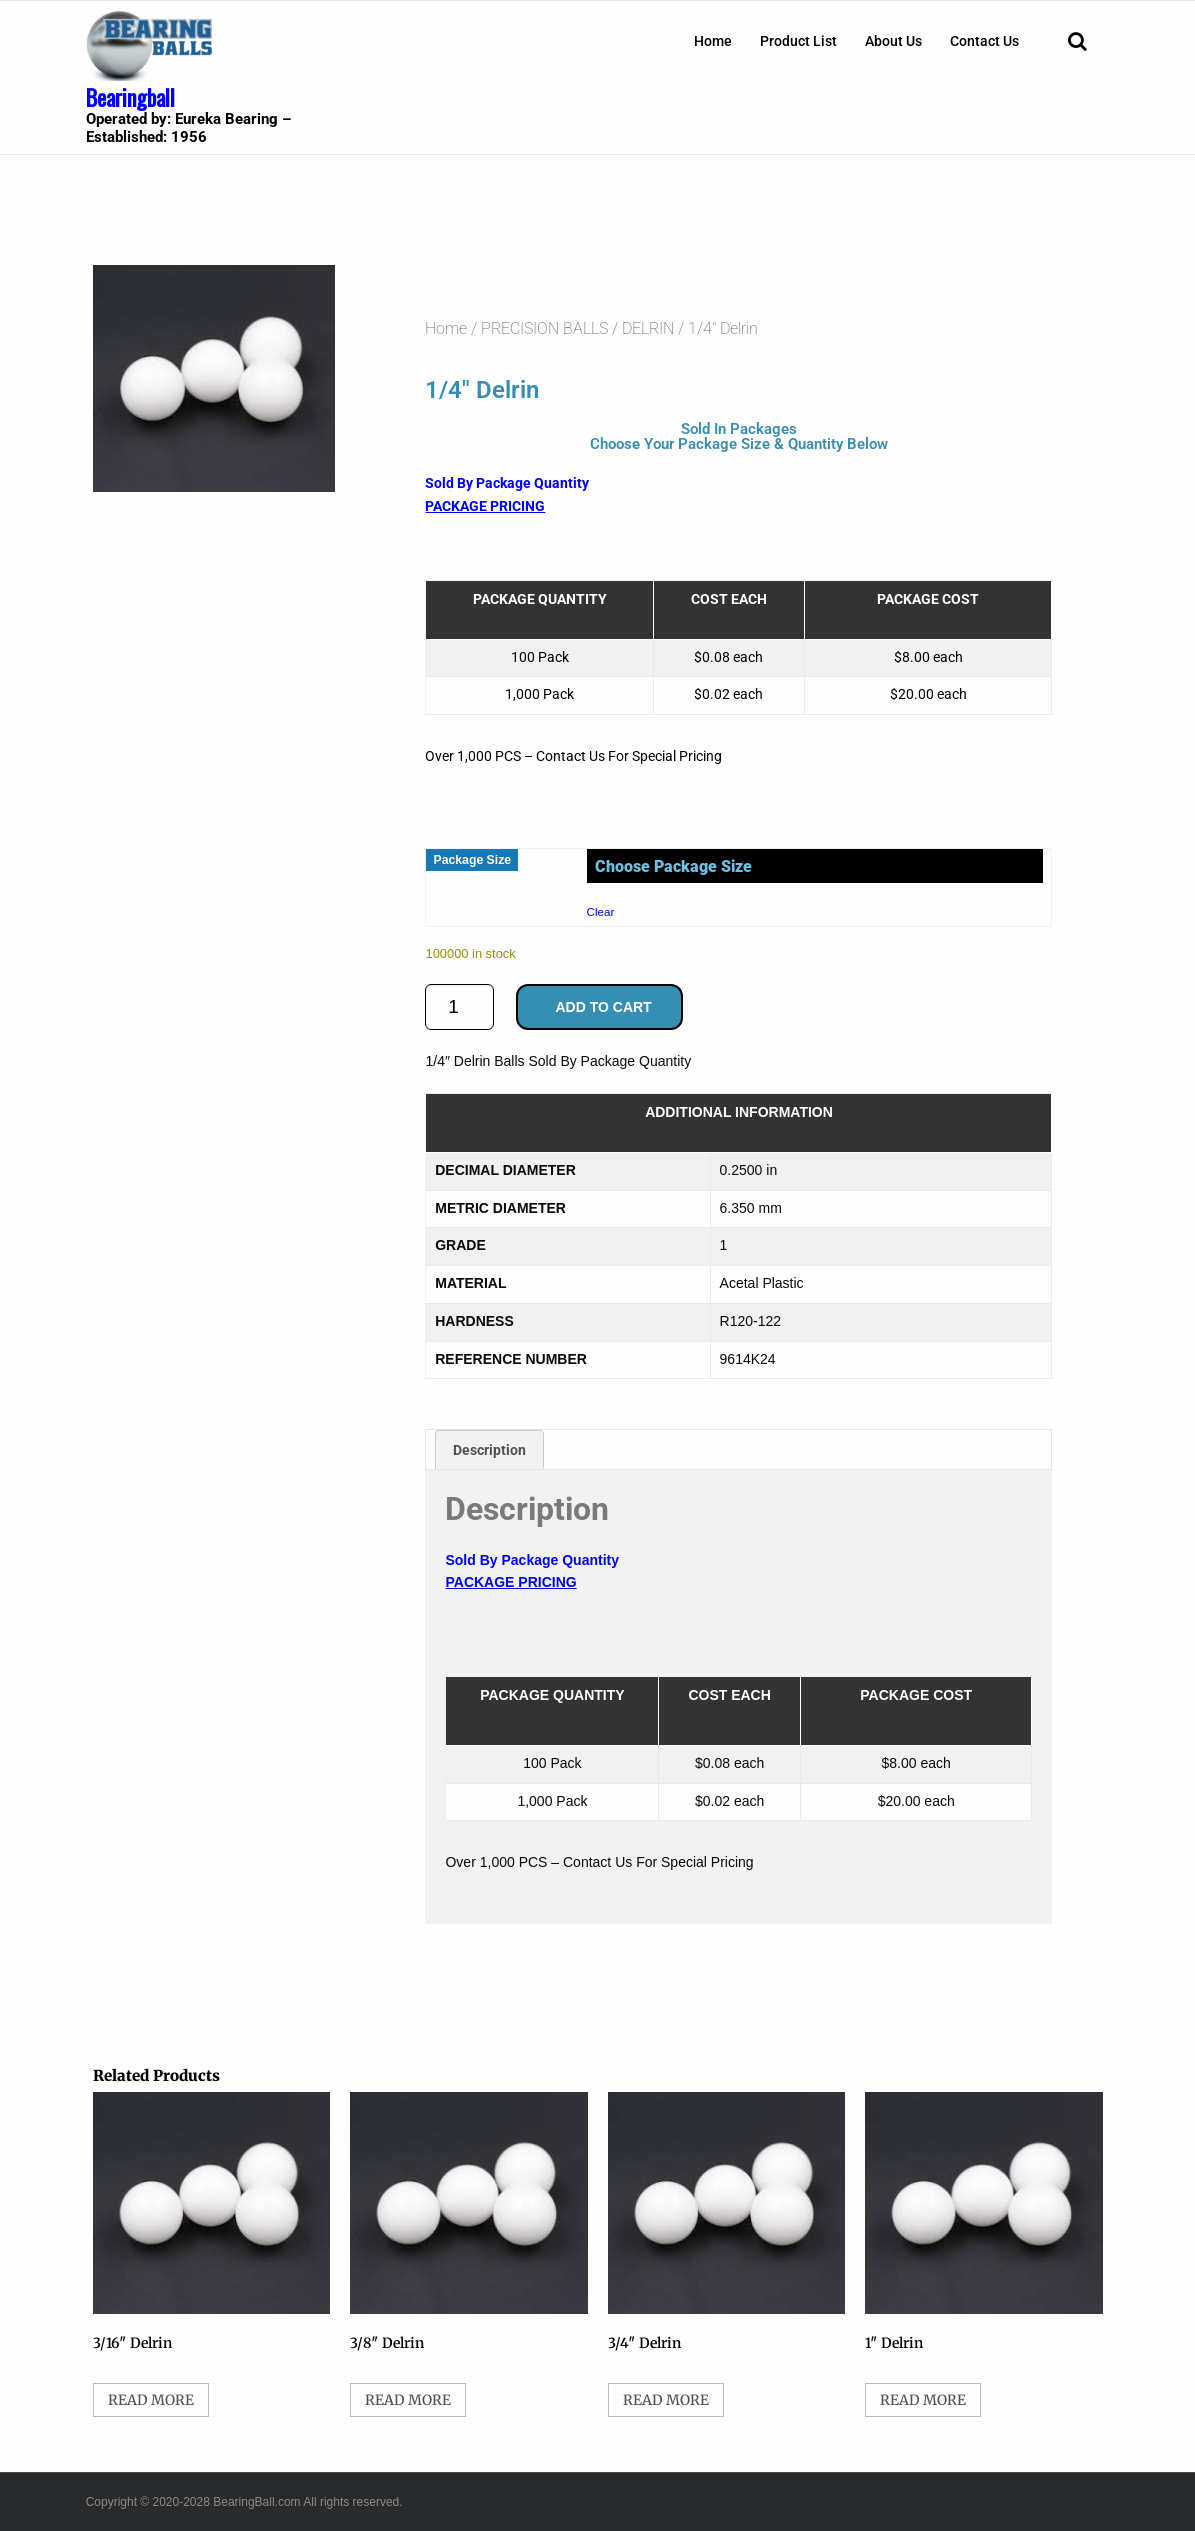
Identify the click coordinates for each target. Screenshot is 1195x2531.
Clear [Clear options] (601, 911)
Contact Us (984, 41)
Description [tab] (489, 1450)
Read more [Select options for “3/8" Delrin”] (408, 2400)
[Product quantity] (459, 1007)
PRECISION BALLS (544, 328)
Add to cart (603, 1007)
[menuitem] (713, 41)
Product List (798, 41)
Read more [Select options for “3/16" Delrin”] (151, 2400)
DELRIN (648, 328)
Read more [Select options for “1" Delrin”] (923, 2400)
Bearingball (130, 97)
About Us (893, 41)
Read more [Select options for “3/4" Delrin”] (666, 2400)
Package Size (472, 860)
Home (713, 41)
